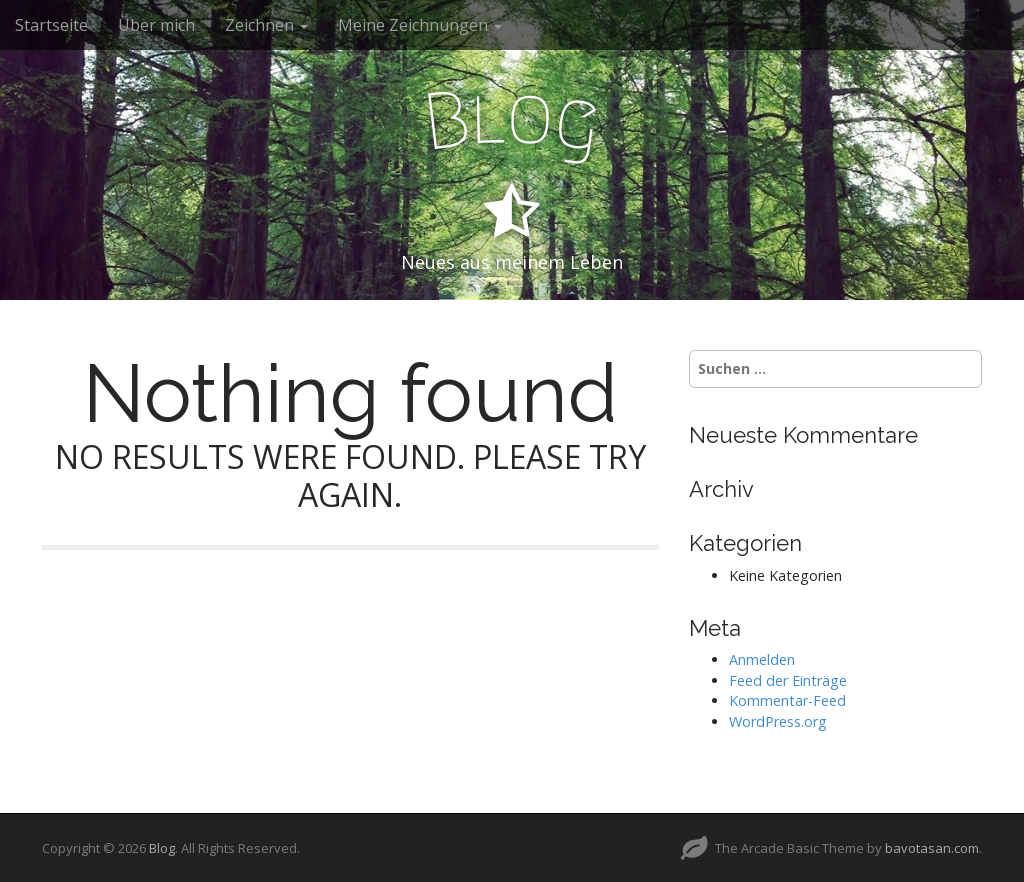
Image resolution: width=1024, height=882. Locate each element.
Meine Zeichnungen (420, 25)
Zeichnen (266, 25)
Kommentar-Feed (787, 700)
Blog (162, 848)
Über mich (156, 25)
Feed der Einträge (788, 680)
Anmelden (762, 659)
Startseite (51, 25)
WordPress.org (778, 721)
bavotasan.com (932, 848)
